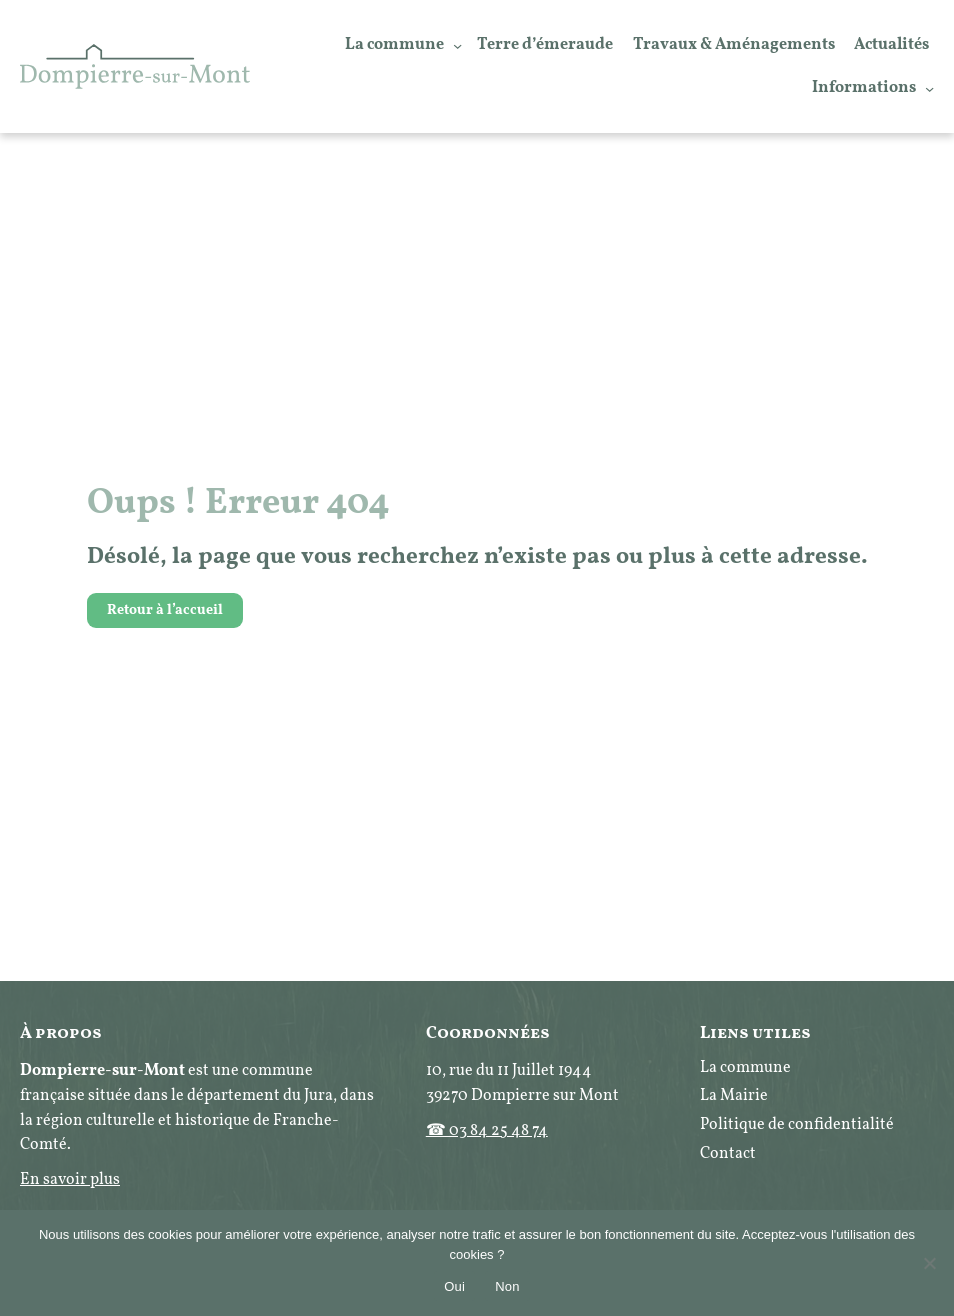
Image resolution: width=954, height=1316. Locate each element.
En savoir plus (70, 1180)
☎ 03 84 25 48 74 (487, 1131)
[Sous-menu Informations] (929, 87)
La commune (394, 45)
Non (507, 1286)
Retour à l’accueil (165, 610)
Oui (454, 1286)
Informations (864, 88)
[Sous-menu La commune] (457, 44)
